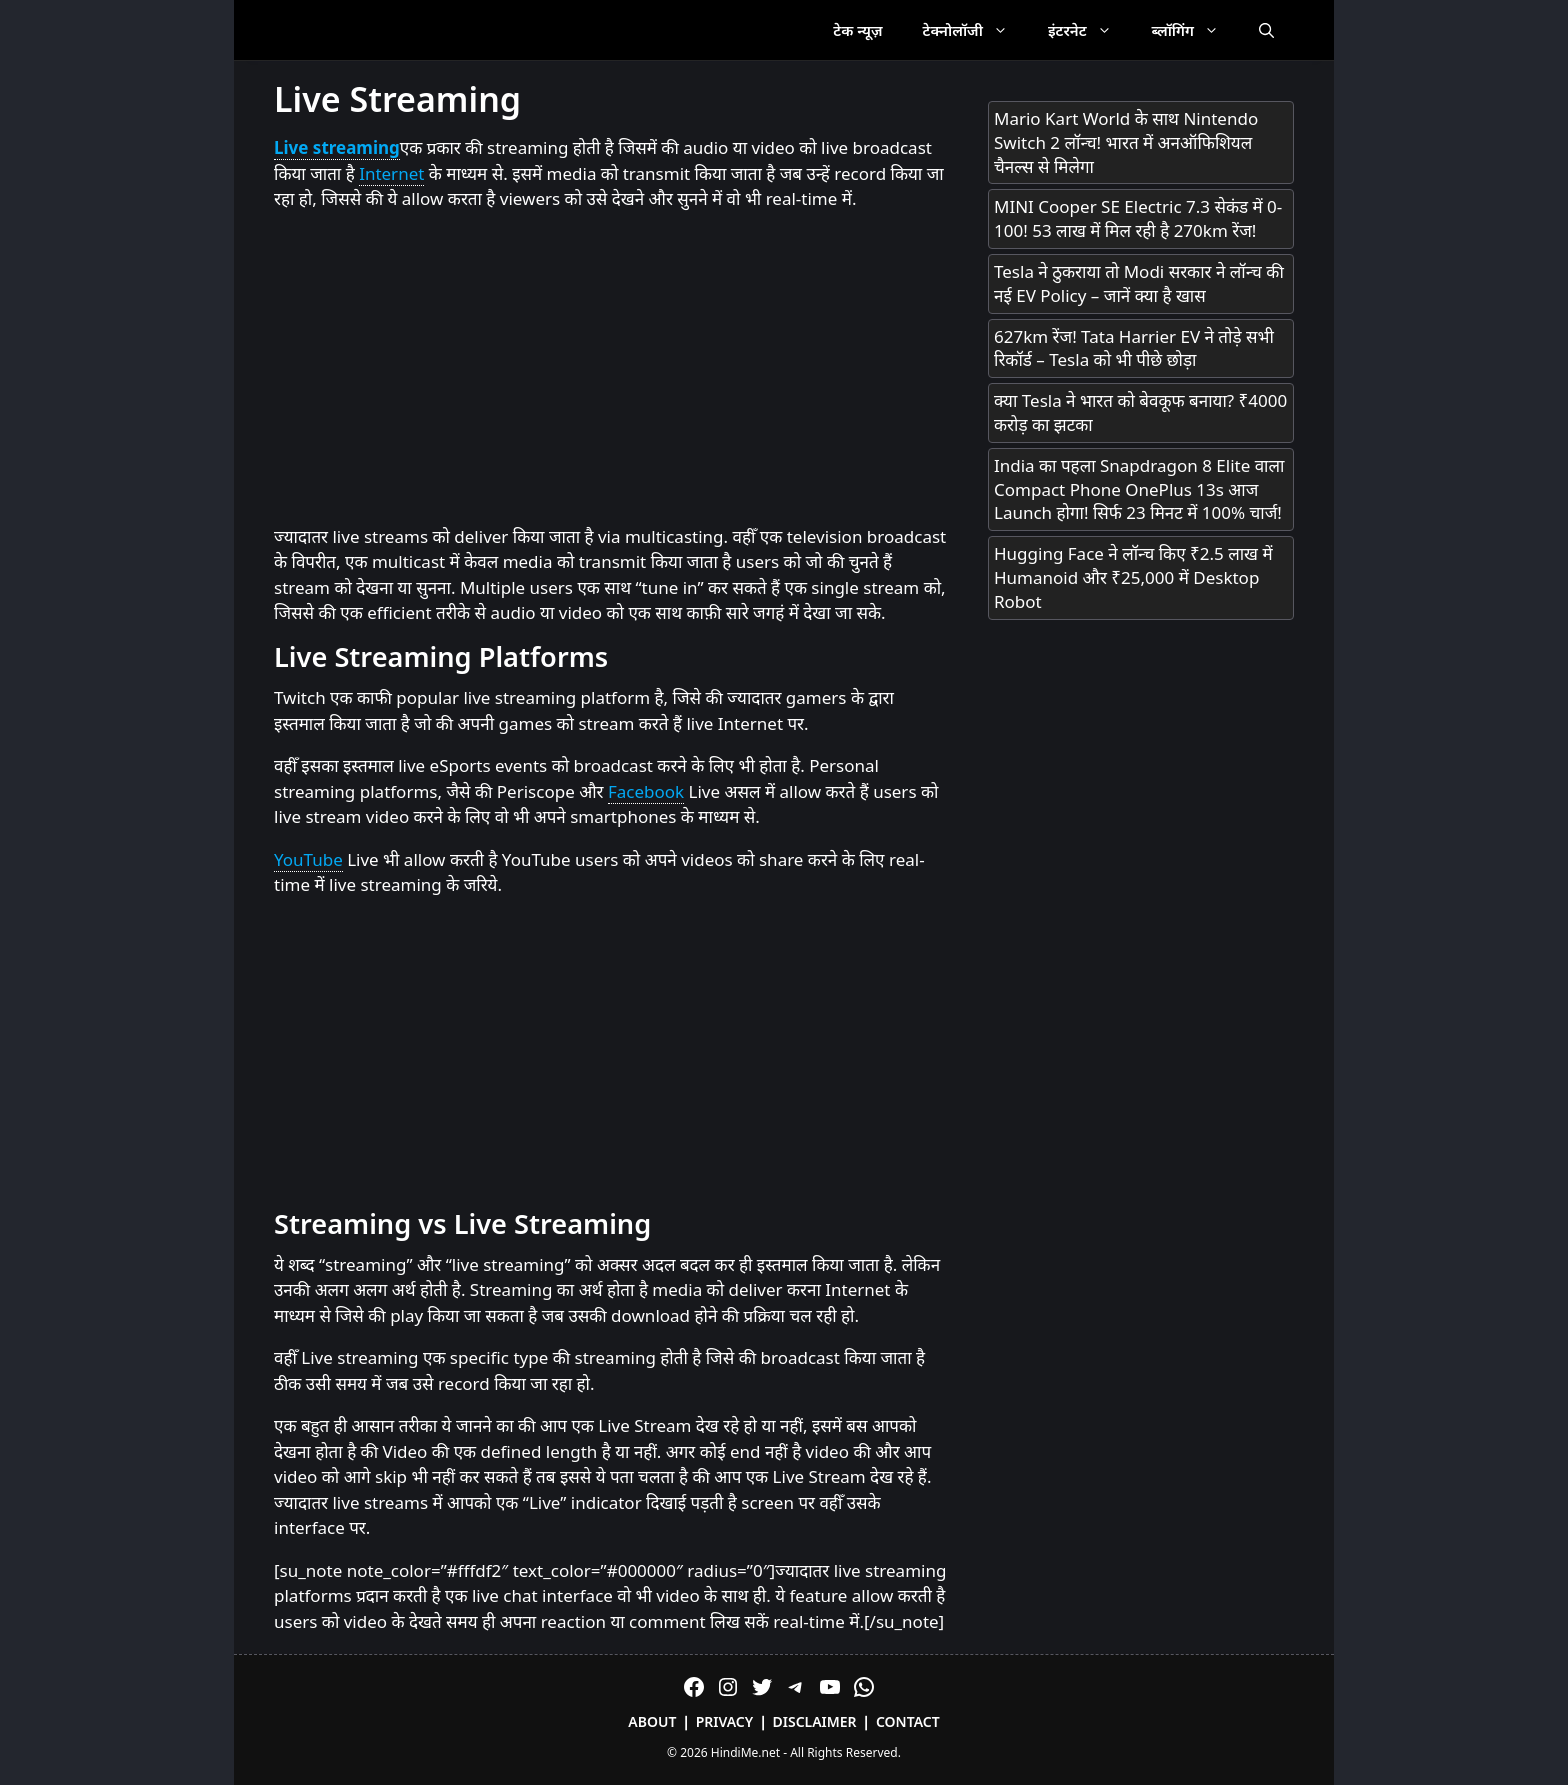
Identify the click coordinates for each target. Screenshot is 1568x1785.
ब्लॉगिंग (1195, 30)
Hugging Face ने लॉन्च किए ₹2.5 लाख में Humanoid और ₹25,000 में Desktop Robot (1133, 577)
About (652, 1721)
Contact (908, 1721)
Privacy (725, 1721)
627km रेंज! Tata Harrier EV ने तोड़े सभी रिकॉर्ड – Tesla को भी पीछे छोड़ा (1134, 348)
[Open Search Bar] (1266, 30)
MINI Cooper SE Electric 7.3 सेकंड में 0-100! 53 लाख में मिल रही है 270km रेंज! (1138, 218)
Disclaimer (815, 1721)
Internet (391, 173)
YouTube (308, 859)
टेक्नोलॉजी (975, 30)
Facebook (646, 791)
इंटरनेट (1090, 30)
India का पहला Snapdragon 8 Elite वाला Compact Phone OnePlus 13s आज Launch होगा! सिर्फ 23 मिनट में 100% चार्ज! (1139, 489)
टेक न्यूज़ (857, 30)
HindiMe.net (745, 1752)
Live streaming (337, 147)
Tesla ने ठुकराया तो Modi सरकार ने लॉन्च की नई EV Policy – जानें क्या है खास (1139, 283)
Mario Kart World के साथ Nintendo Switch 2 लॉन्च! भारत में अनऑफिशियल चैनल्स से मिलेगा (1126, 142)
